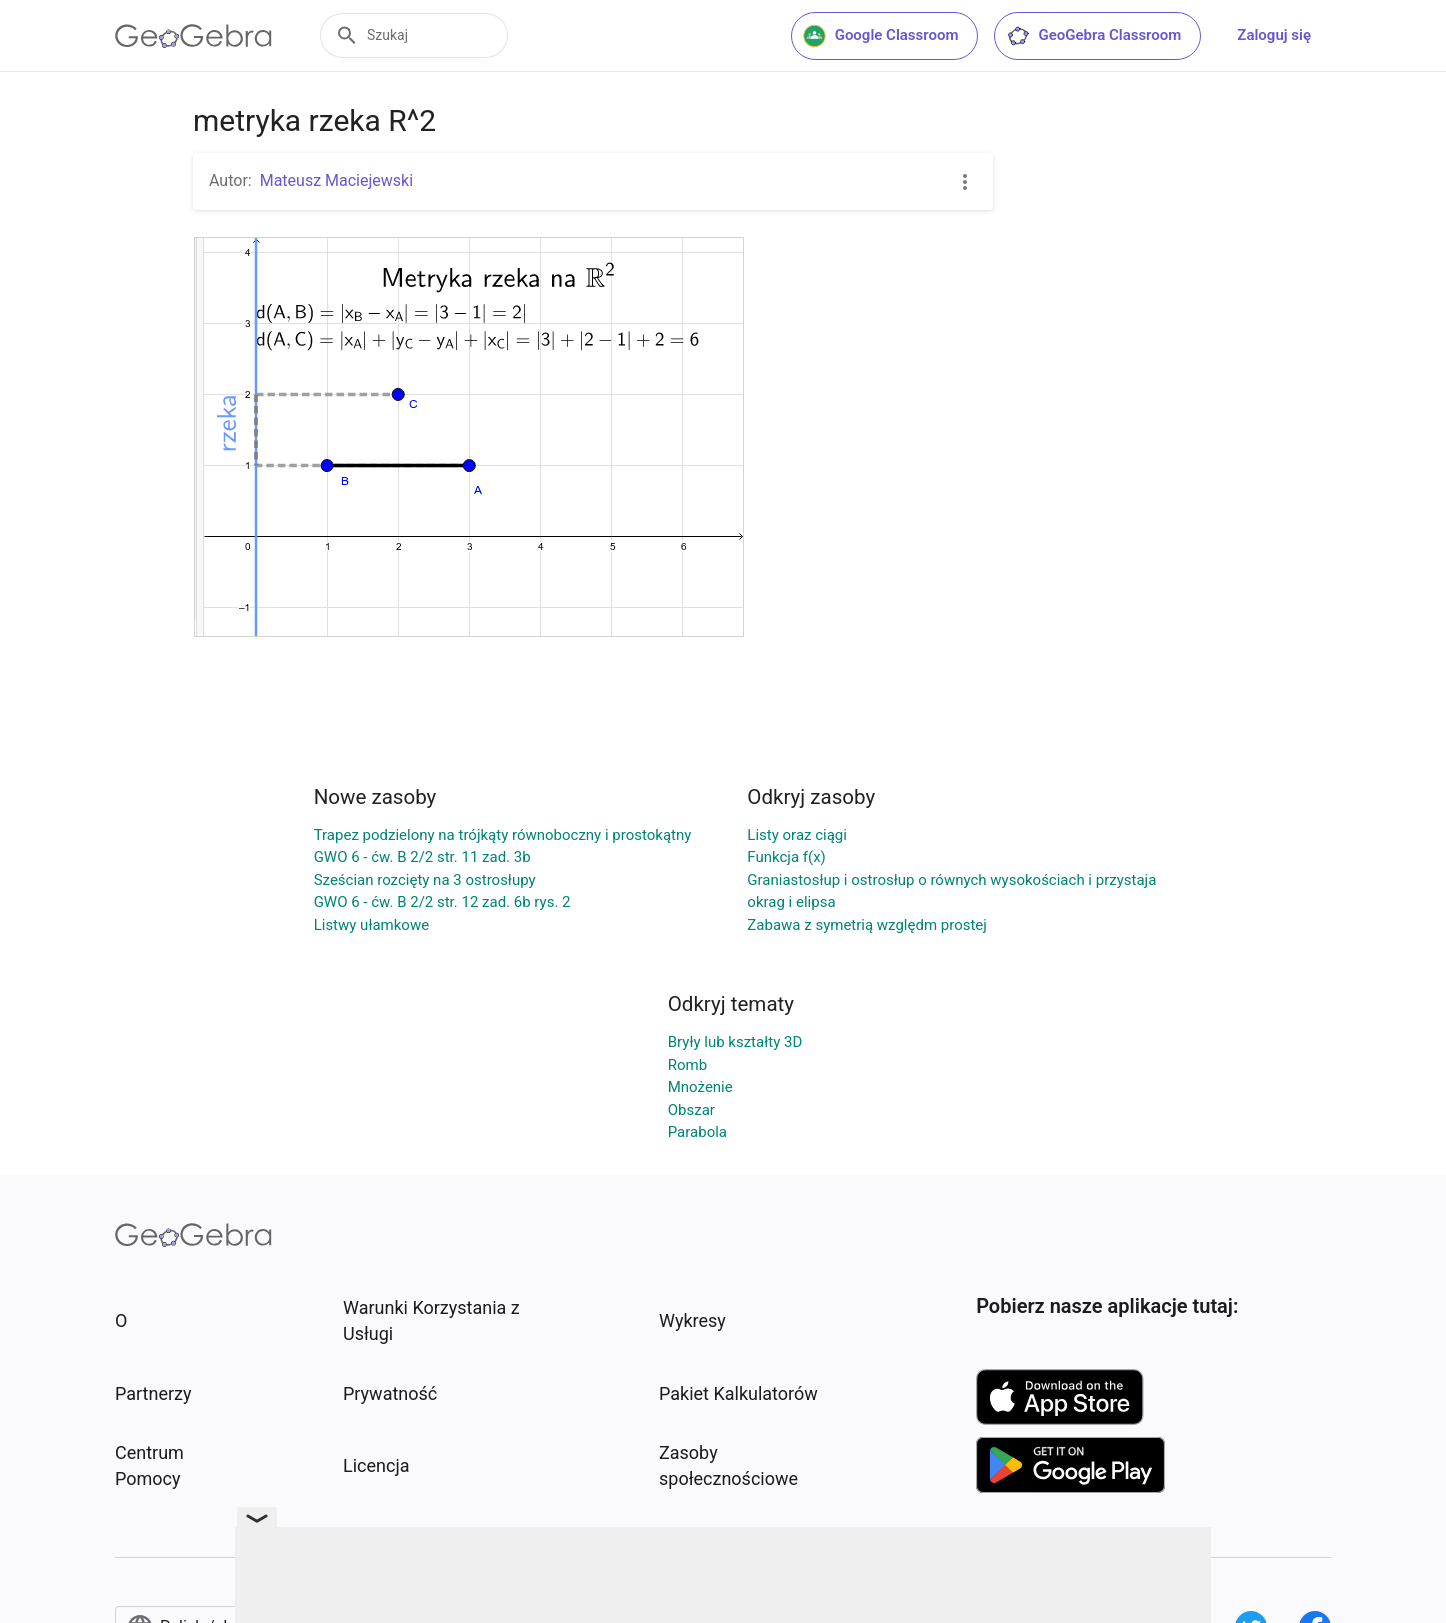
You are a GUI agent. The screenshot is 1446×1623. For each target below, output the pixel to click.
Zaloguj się (1274, 35)
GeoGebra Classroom (1093, 36)
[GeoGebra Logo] (193, 36)
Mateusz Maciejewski (336, 180)
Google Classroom (881, 36)
